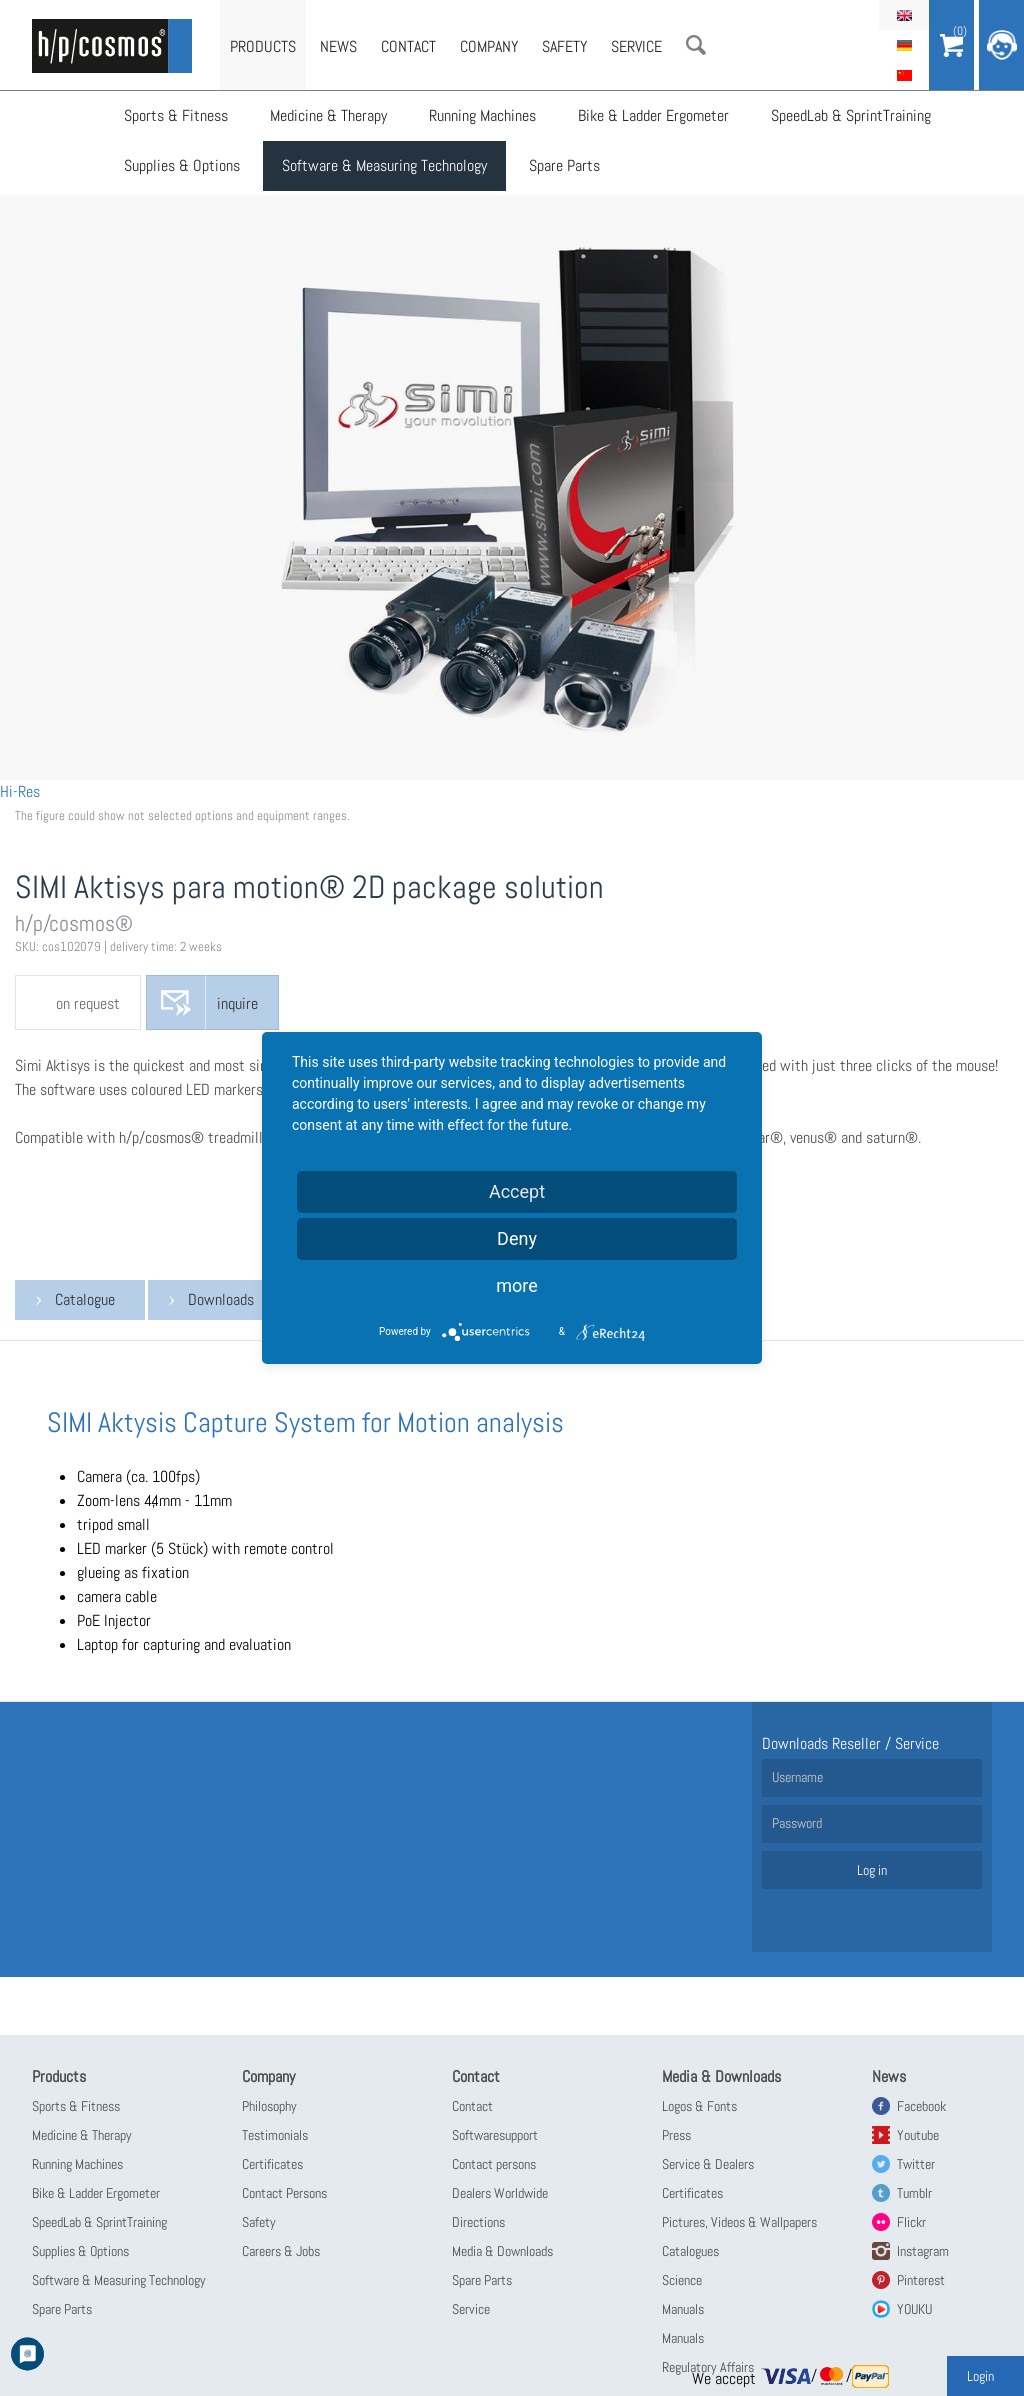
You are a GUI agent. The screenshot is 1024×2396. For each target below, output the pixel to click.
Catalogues (690, 2251)
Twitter (916, 2164)
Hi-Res (20, 791)
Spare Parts (564, 165)
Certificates (272, 2164)
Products (263, 46)
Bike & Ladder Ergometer (653, 115)
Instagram (923, 2251)
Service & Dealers (708, 2164)
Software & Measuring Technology (384, 165)
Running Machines (482, 115)
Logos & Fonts (699, 2106)
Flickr (911, 2222)
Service (636, 46)
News (338, 46)
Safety (564, 46)
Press (676, 2135)
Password (797, 1823)
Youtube (918, 2135)
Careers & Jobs (281, 2251)
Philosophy (269, 2106)
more (517, 1285)
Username (797, 1777)
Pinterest (921, 2280)
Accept (517, 1191)
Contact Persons (284, 2193)
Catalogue (85, 1299)
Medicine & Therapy (328, 115)
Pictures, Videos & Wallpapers (739, 2222)
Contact (408, 46)
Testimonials (275, 2135)
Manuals (683, 2309)
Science (682, 2280)
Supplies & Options (182, 165)
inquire (237, 1003)
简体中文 (904, 75)
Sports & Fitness (176, 115)
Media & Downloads (502, 2251)
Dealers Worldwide (500, 2193)
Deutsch (904, 45)
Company (489, 46)
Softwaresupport (495, 2135)
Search (696, 45)
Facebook (921, 2106)
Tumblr (914, 2193)
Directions (478, 2222)
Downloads (221, 1299)
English (904, 15)
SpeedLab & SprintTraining (851, 115)
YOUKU (914, 2309)
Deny (517, 1238)
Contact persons (494, 2164)
